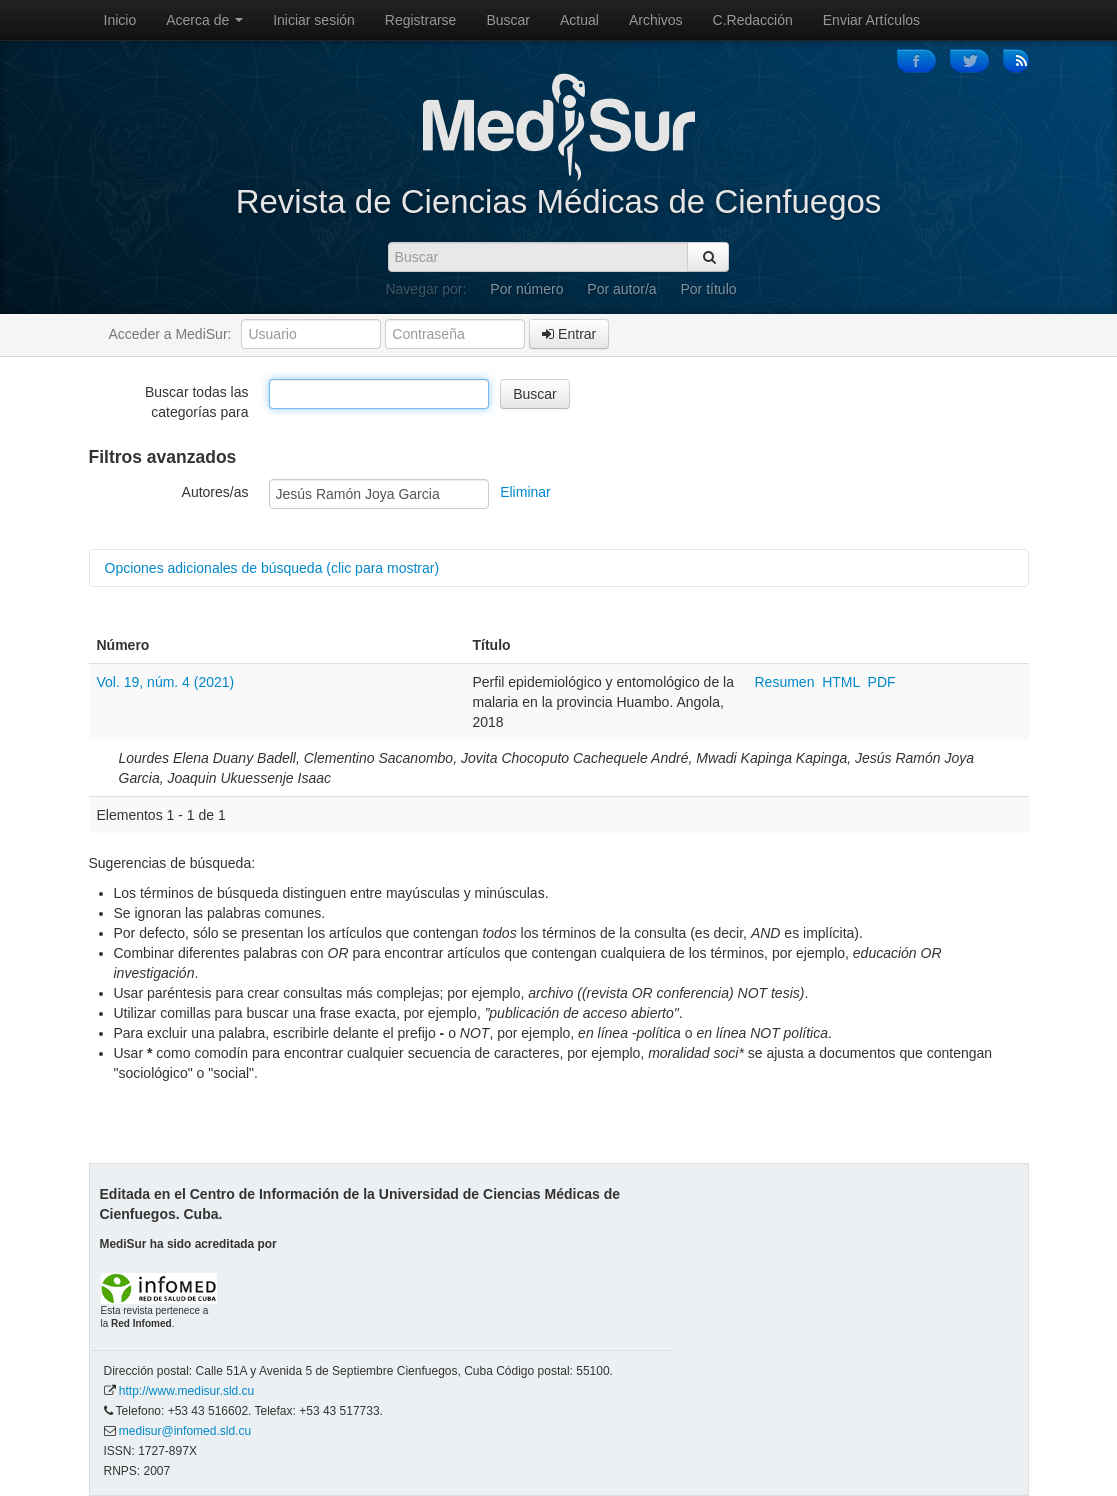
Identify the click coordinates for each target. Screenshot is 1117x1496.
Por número (526, 289)
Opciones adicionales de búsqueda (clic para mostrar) (272, 568)
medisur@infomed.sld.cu (185, 1431)
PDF (882, 682)
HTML (841, 682)
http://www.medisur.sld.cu (186, 1391)
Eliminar (525, 492)
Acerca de (204, 20)
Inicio (120, 20)
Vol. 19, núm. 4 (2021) (166, 682)
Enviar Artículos (871, 20)
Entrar (569, 334)
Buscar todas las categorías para (197, 402)
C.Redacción (753, 20)
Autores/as (215, 492)
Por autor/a (621, 289)
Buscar (508, 20)
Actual (579, 20)
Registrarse (421, 20)
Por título (709, 289)
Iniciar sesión (314, 20)
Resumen (787, 682)
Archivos (656, 20)
